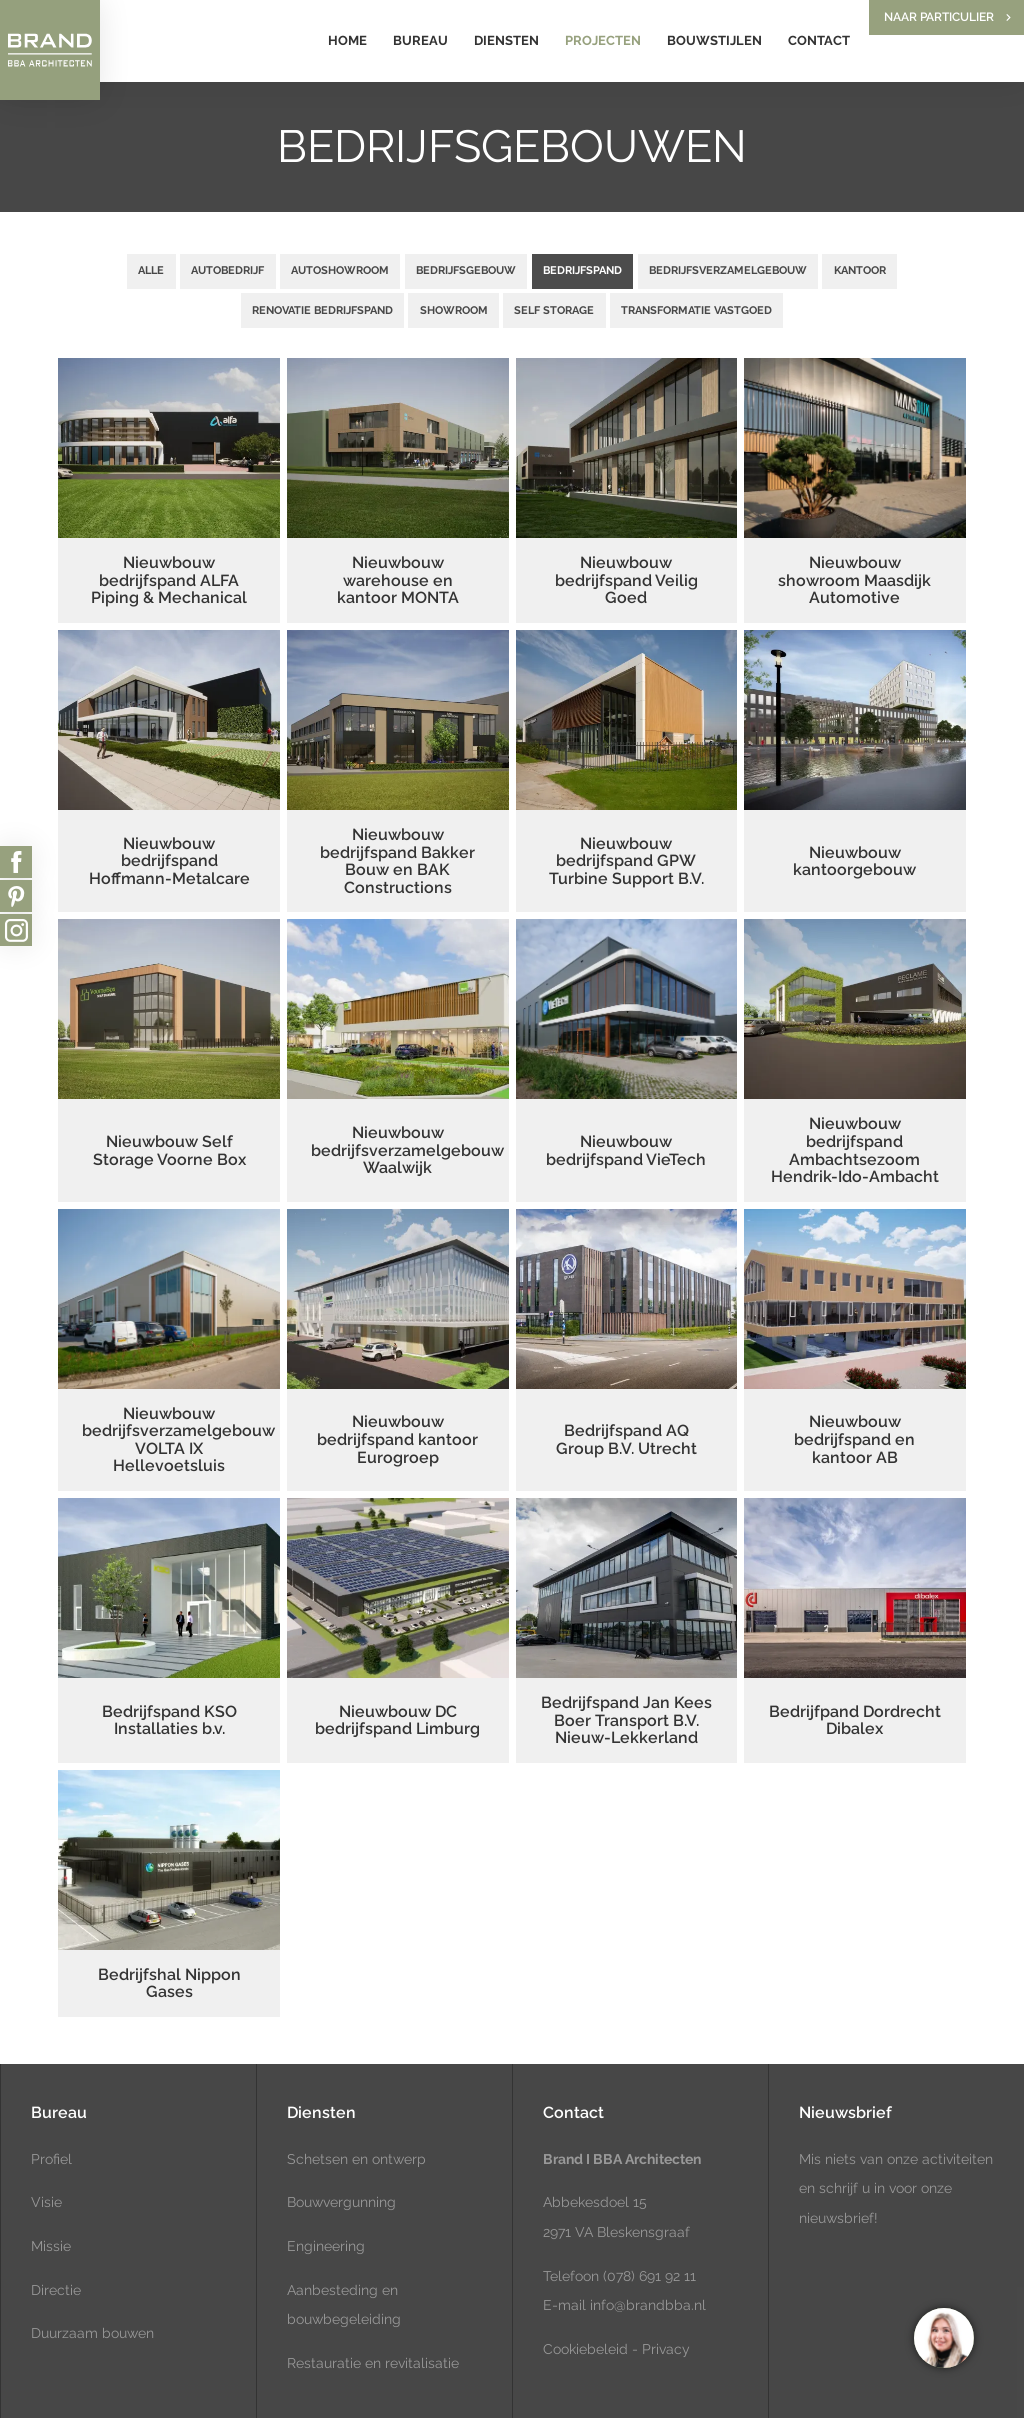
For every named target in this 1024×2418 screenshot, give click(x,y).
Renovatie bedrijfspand (322, 310)
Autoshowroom (340, 270)
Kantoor (860, 270)
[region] (943, 2337)
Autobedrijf (227, 270)
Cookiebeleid (585, 2349)
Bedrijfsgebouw (466, 270)
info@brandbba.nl (648, 2305)
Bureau (420, 40)
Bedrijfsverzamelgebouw (728, 270)
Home (347, 40)
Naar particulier (939, 17)
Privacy (666, 2349)
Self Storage (554, 310)
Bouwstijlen (714, 40)
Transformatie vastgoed (696, 310)
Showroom (454, 310)
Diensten (506, 40)
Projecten (603, 40)
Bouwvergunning (341, 2202)
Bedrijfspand (582, 270)
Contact (819, 40)
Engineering (326, 2246)
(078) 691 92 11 (647, 2276)
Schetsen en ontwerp (356, 2159)
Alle (151, 270)
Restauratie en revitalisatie (373, 2363)
